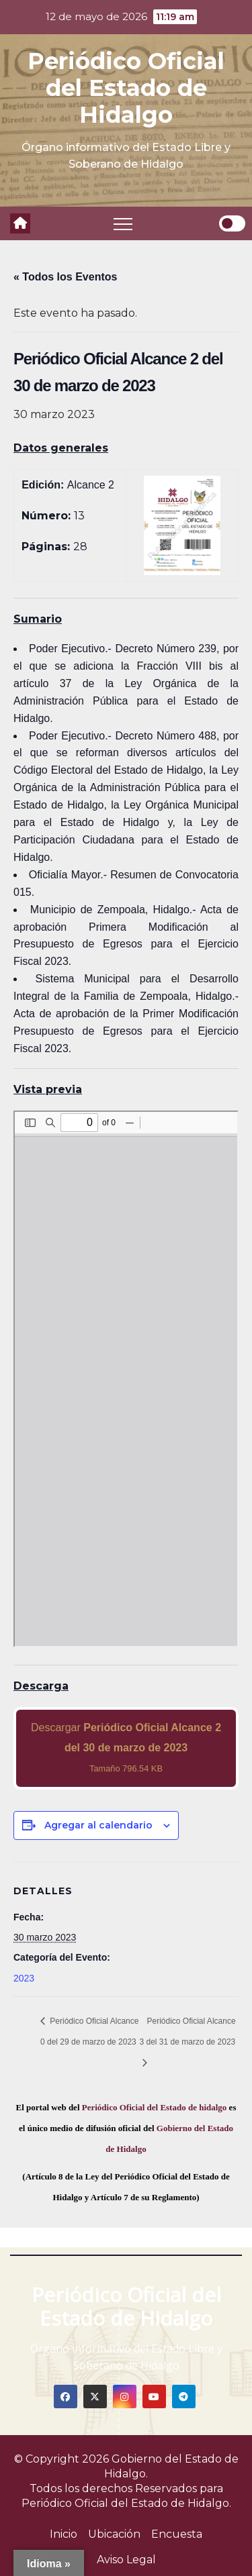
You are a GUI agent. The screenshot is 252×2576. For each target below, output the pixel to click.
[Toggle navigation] (123, 223)
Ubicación (114, 2534)
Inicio (63, 2534)
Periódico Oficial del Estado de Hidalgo (126, 88)
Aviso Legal (126, 2559)
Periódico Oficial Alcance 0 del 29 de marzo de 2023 (89, 2031)
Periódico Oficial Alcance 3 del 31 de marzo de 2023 (188, 2031)
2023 (23, 1978)
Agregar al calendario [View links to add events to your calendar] (98, 1825)
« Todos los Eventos (65, 276)
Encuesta (176, 2534)
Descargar (126, 1747)
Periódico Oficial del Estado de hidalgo (154, 2107)
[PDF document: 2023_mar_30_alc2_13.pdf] (126, 1379)
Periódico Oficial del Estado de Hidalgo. (126, 2503)
